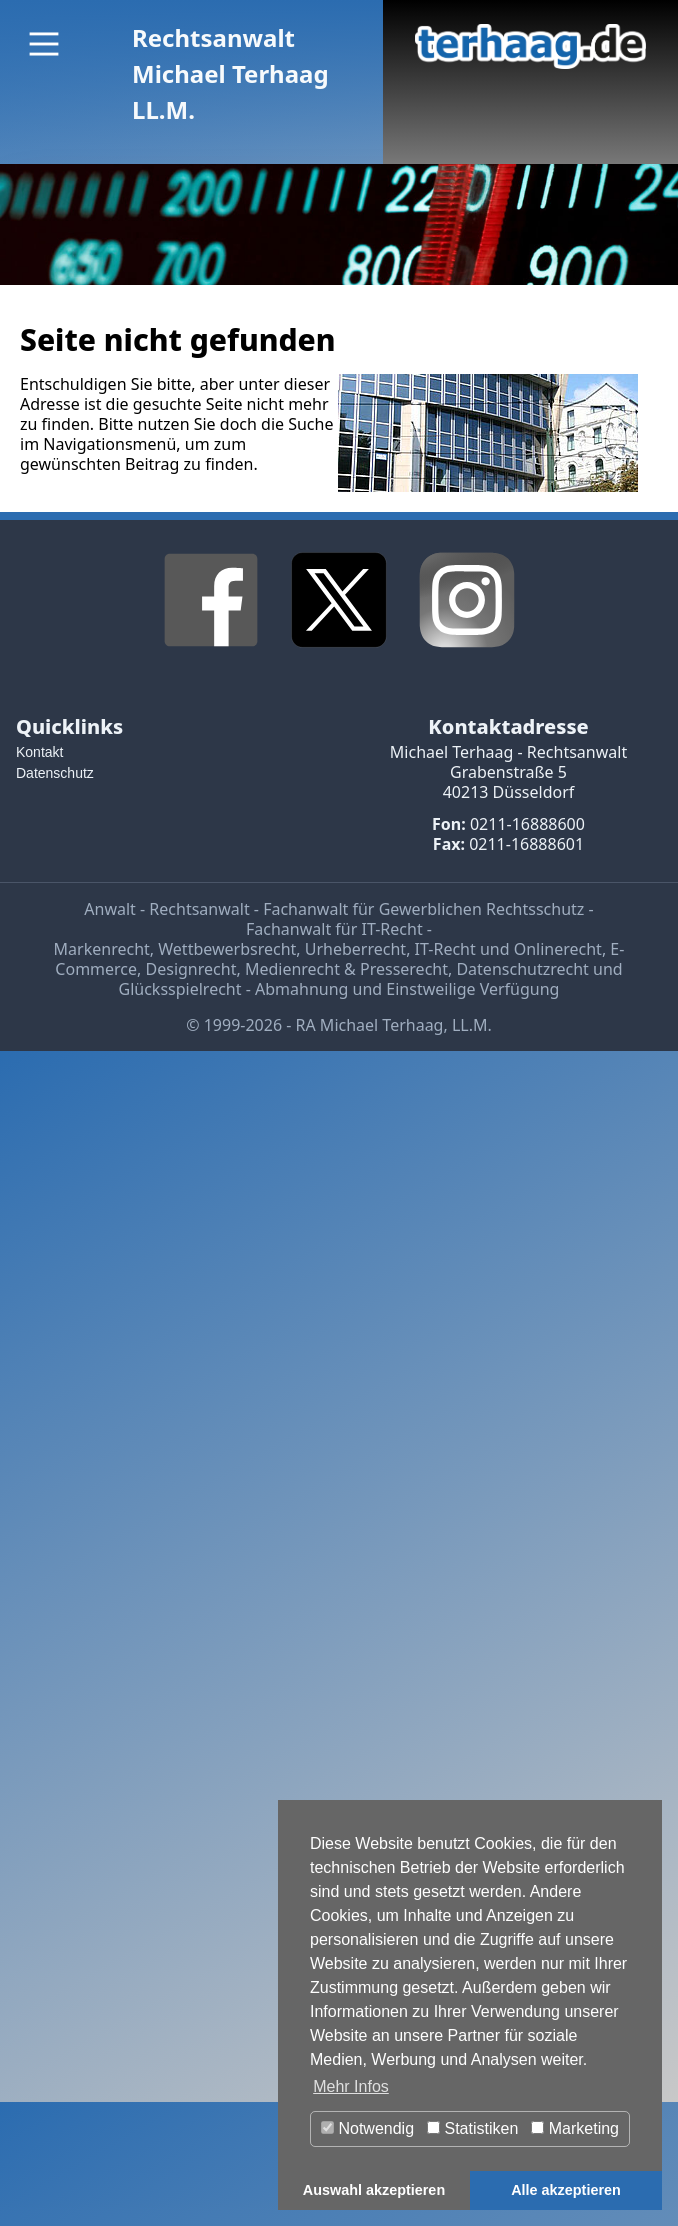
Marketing (575, 2128)
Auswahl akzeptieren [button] (374, 2190)
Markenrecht (102, 949)
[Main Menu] (44, 44)
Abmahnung (301, 989)
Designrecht (191, 969)
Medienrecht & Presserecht (346, 969)
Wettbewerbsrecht (227, 949)
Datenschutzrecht (522, 969)
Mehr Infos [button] (351, 2086)
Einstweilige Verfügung (472, 989)
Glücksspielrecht (180, 989)
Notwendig (367, 2128)
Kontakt (39, 752)
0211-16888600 (527, 824)
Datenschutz (55, 773)
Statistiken (472, 2128)
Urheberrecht (355, 949)
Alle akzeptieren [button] (566, 2190)
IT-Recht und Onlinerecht (508, 949)
